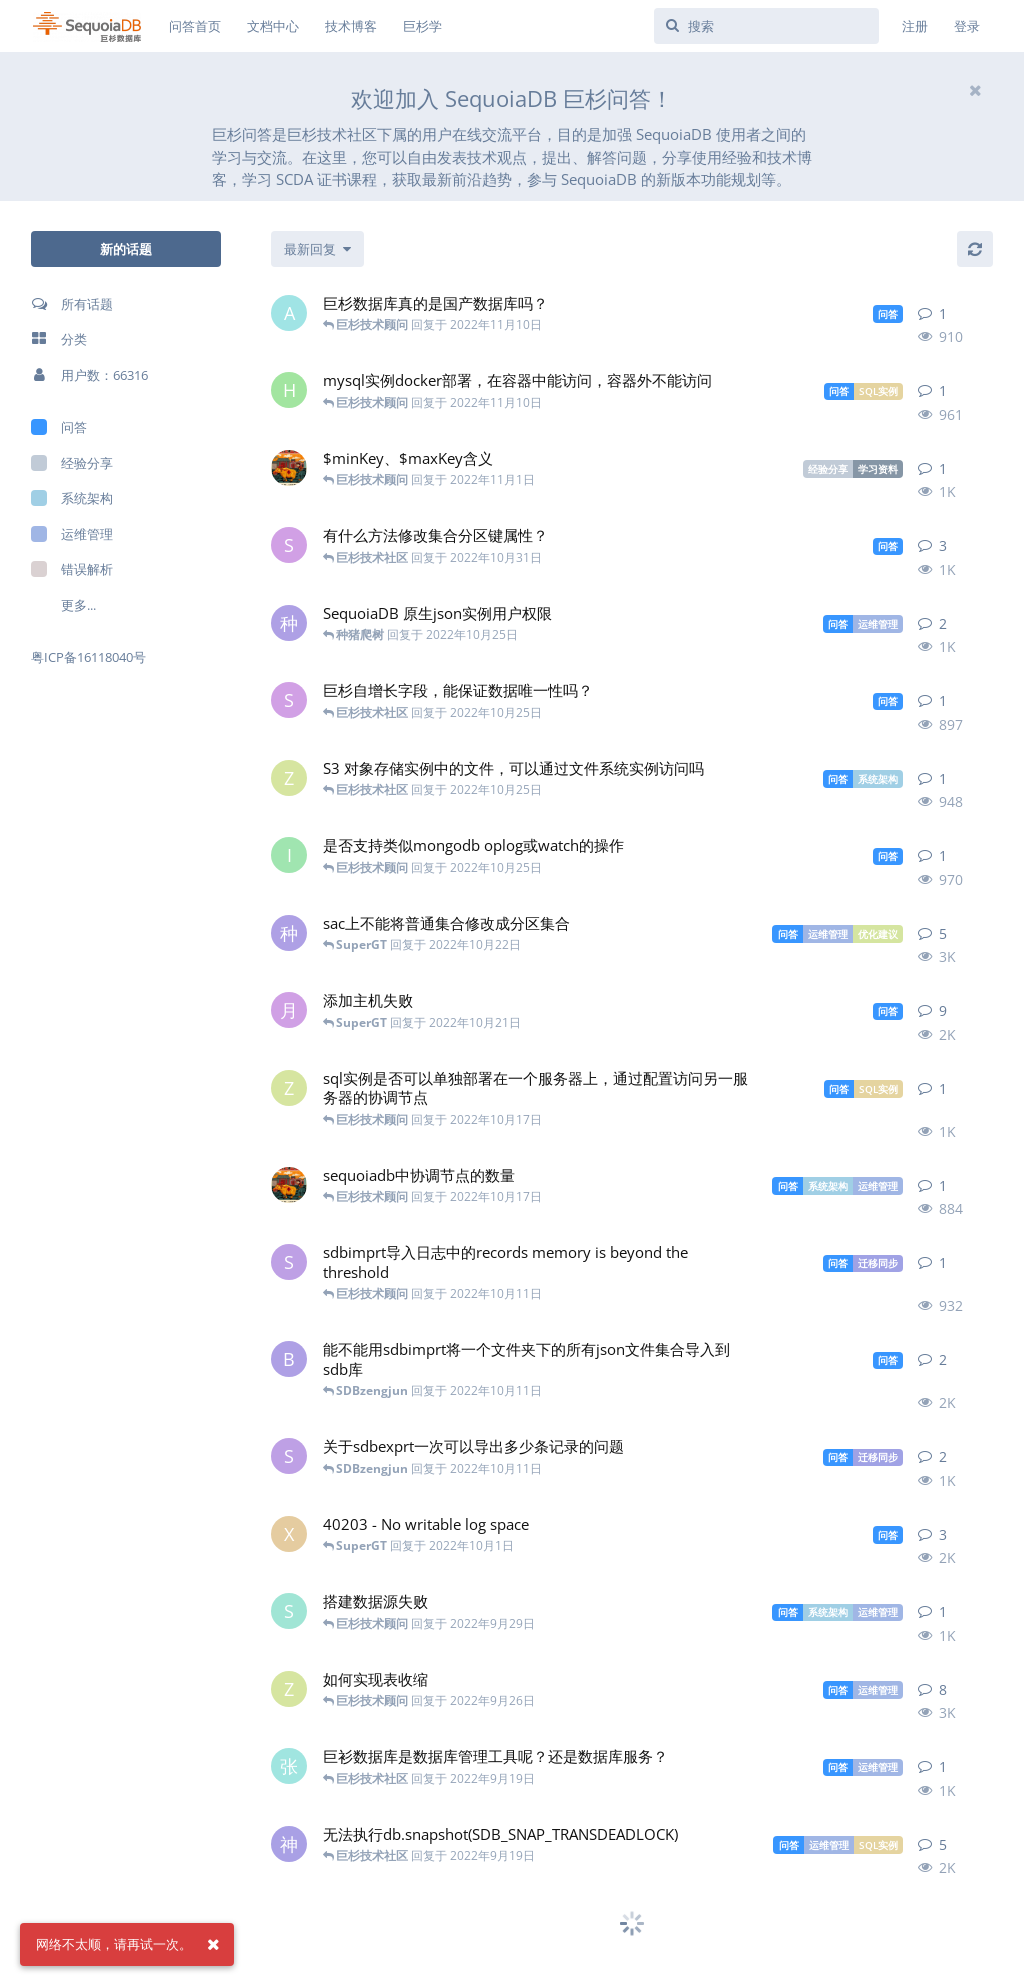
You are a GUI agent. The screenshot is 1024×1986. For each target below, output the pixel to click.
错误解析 (72, 569)
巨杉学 (422, 26)
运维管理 (72, 534)
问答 (59, 427)
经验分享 (72, 463)
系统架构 (72, 498)
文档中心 (273, 26)
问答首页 (195, 26)
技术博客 (351, 26)
